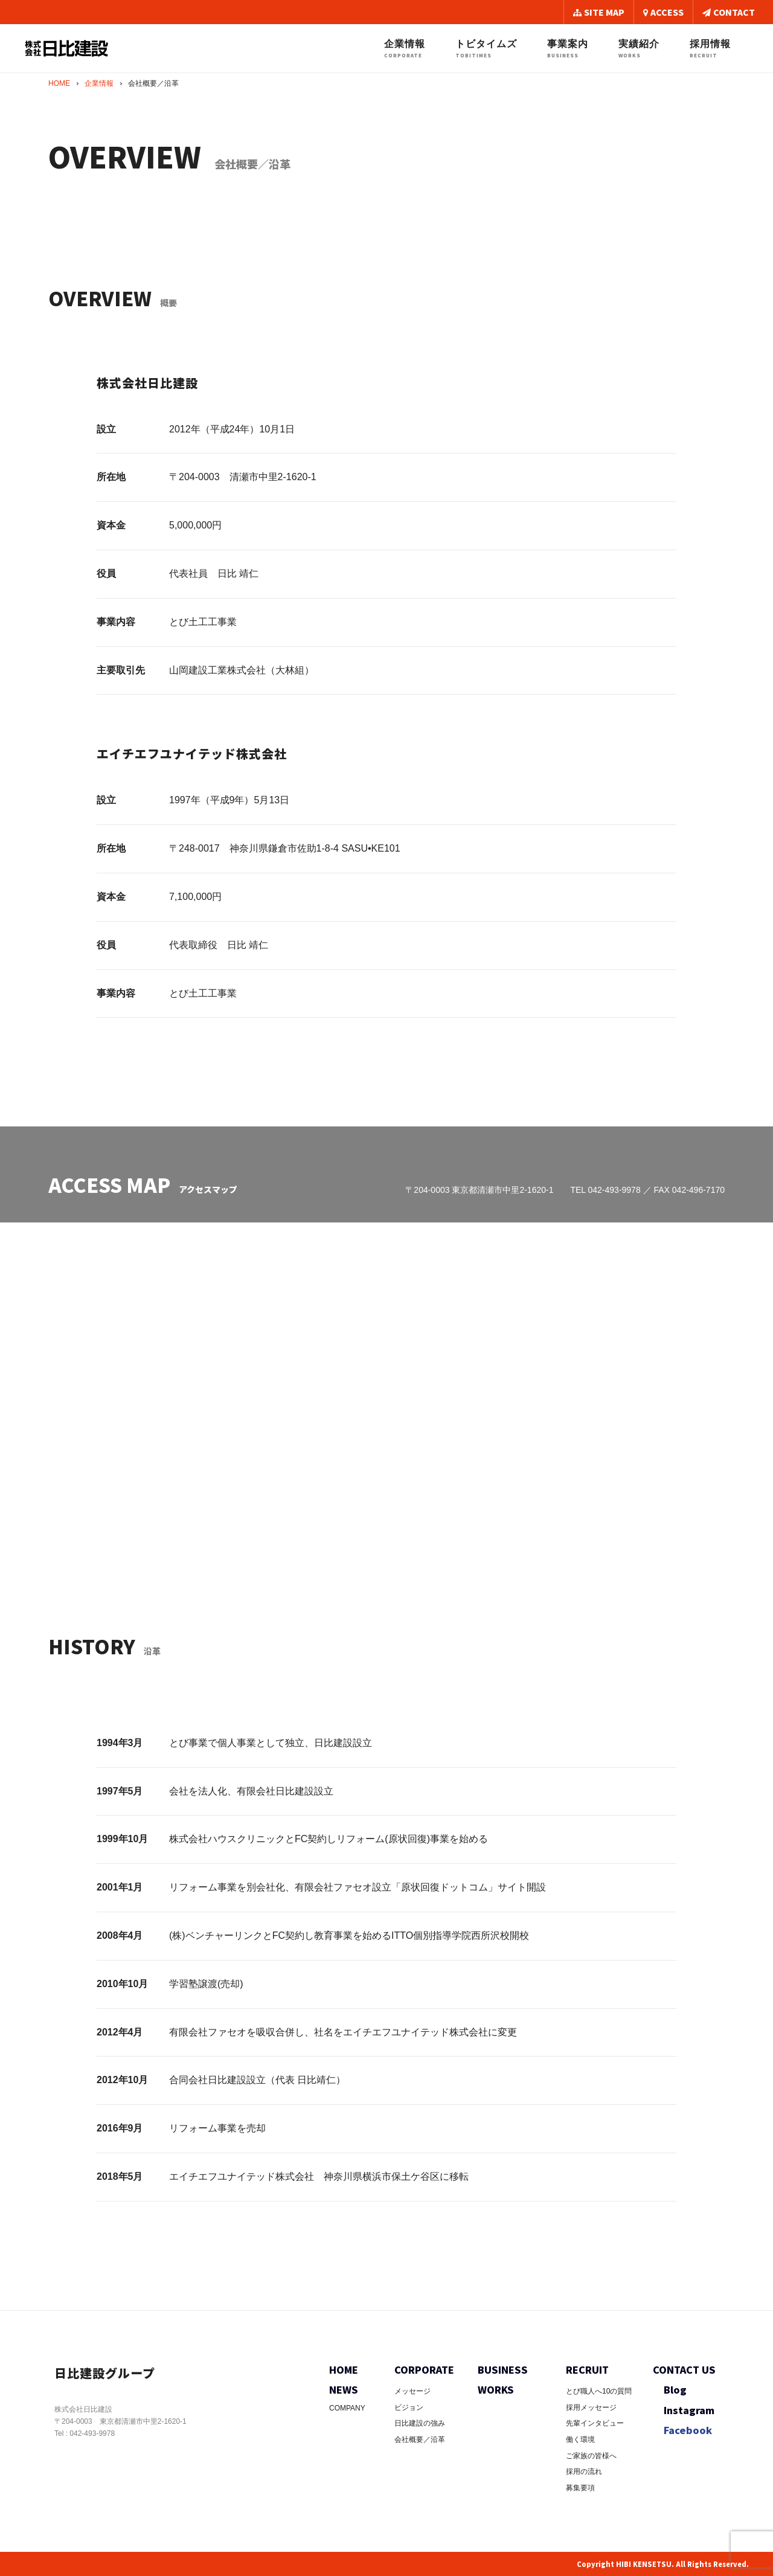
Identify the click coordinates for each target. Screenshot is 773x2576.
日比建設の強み (419, 2423)
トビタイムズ (486, 48)
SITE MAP (598, 12)
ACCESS (663, 12)
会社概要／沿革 (419, 2439)
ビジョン (408, 2407)
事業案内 (567, 48)
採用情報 (710, 48)
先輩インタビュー (595, 2423)
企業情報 (404, 48)
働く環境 (580, 2439)
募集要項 (580, 2488)
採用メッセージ (591, 2407)
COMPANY (347, 2408)
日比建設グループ (109, 2372)
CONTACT (728, 12)
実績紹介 (638, 48)
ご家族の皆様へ (591, 2456)
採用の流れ (584, 2471)
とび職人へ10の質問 (599, 2391)
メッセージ (412, 2391)
